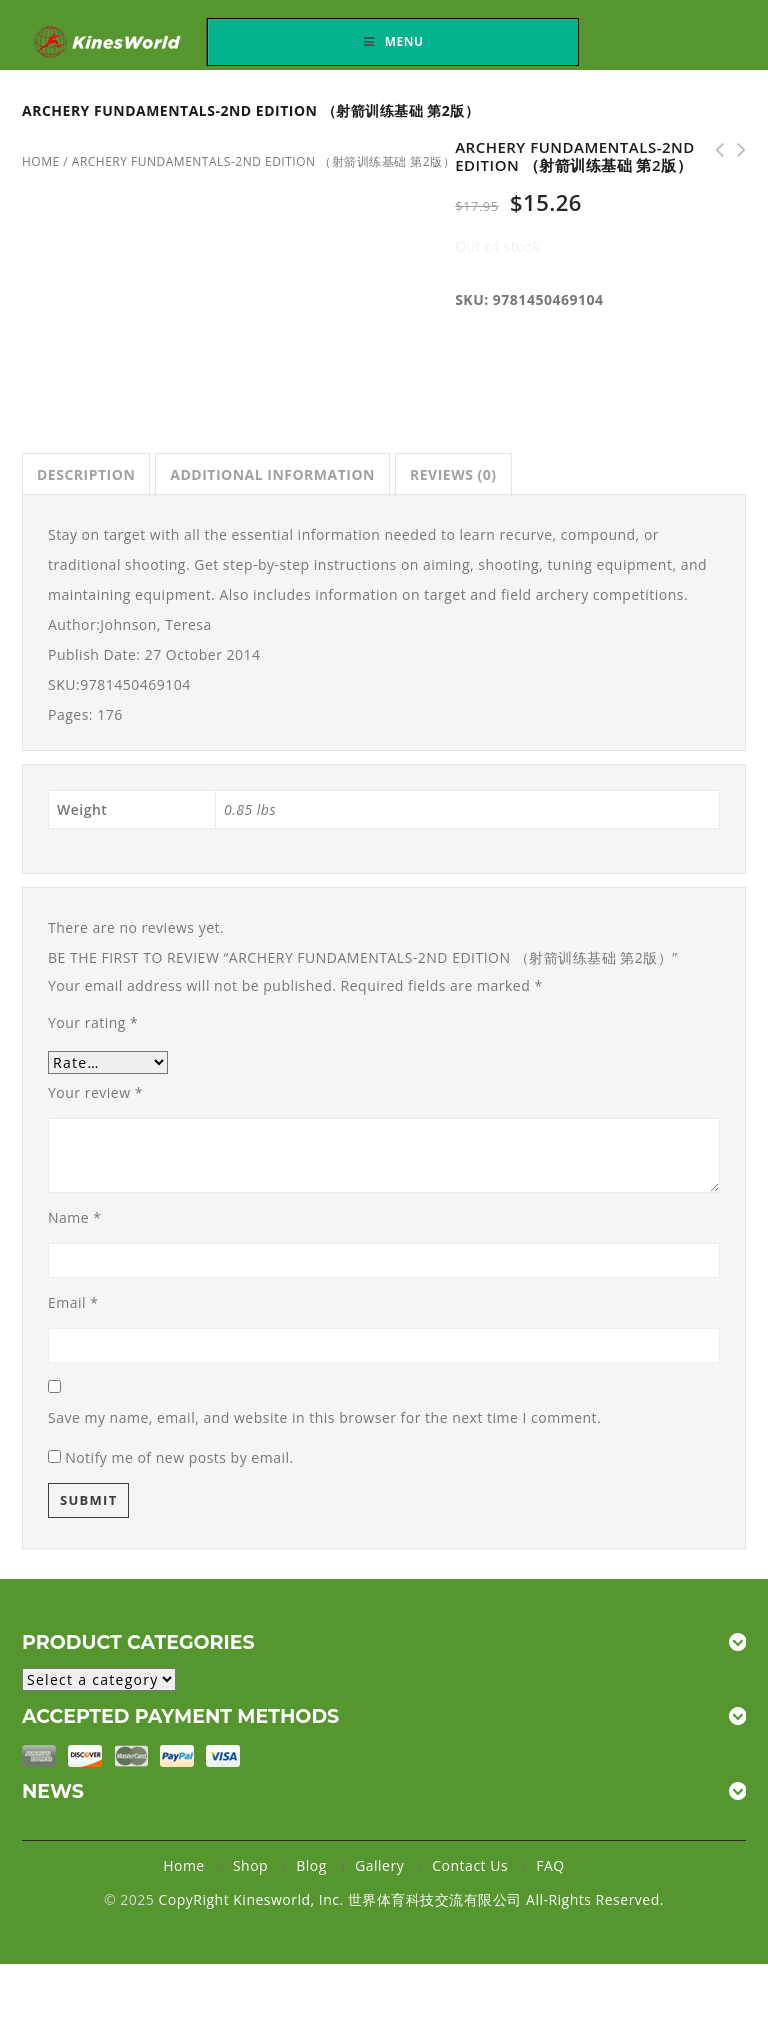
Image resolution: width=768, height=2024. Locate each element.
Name (75, 1217)
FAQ (550, 1865)
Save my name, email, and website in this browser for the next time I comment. (324, 1417)
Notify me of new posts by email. (179, 1457)
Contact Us (470, 1865)
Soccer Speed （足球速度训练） (735, 150)
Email (73, 1302)
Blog (311, 1865)
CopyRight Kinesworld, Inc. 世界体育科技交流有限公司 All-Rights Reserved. (410, 1899)
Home (184, 1865)
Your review (95, 1092)
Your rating (93, 1022)
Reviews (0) (453, 474)
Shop (250, 1865)
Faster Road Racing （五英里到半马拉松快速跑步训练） (713, 150)
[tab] (86, 474)
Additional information (272, 474)
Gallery (379, 1865)
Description (86, 474)
